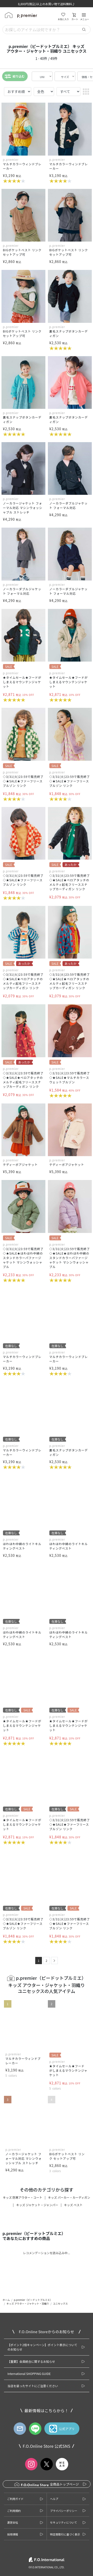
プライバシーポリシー (63, 2511)
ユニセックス (60, 2303)
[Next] (54, 1960)
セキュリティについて (63, 2522)
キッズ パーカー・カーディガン (69, 2197)
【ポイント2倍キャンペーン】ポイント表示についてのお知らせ (42, 2347)
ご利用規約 (14, 2511)
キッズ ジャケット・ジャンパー (37, 2205)
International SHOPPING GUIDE (29, 2373)
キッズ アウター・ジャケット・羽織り (27, 2303)
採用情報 (12, 2534)
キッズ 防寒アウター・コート (22, 2197)
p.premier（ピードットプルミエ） (33, 2300)
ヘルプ (54, 2499)
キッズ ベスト (73, 2205)
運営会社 (12, 2522)
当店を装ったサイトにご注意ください (32, 2386)
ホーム (6, 2300)
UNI (42, 77)
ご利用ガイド (15, 2499)
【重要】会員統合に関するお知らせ (31, 2361)
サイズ (65, 77)
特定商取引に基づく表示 (65, 2534)
